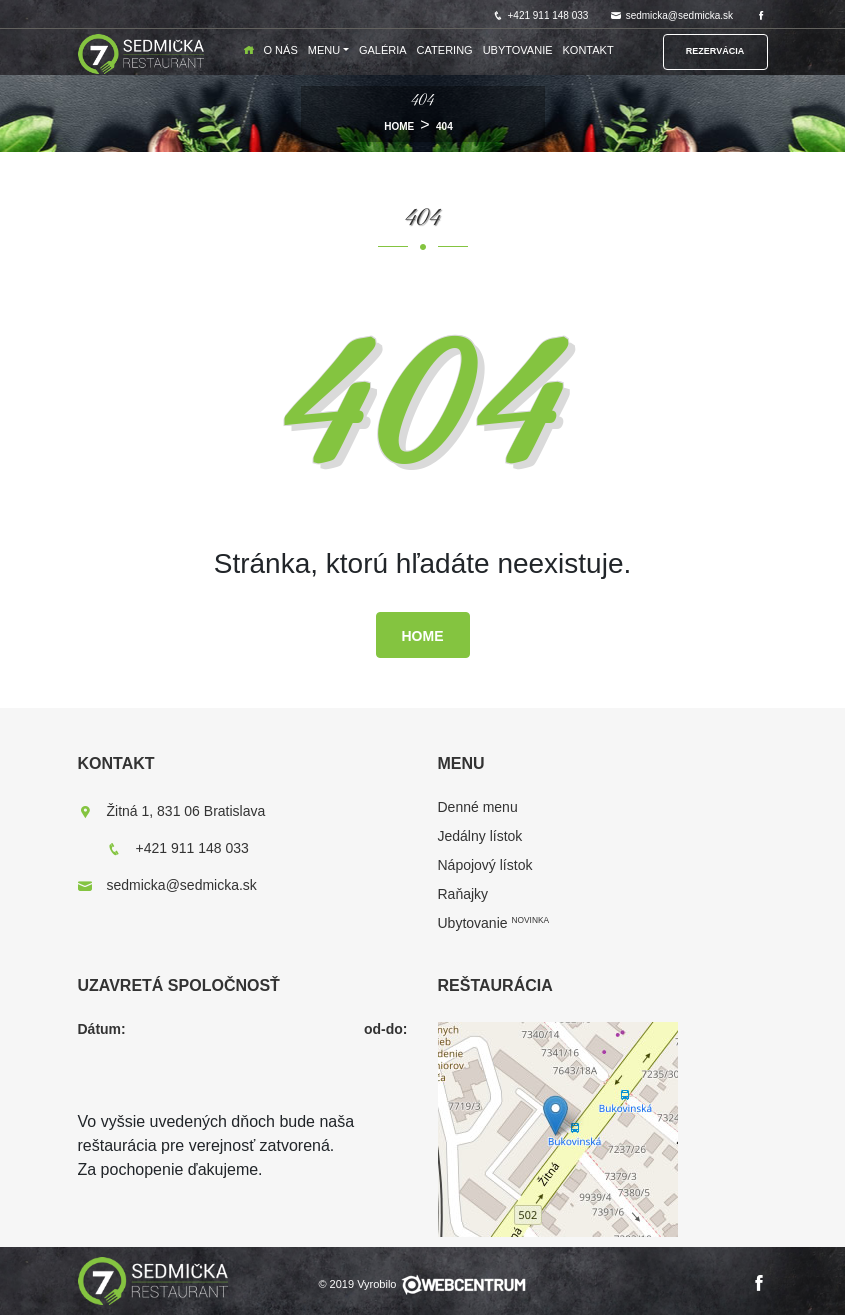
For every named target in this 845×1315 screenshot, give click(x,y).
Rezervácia (715, 51)
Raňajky (463, 894)
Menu (324, 50)
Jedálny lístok (480, 836)
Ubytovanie (518, 50)
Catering (445, 50)
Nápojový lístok (485, 865)
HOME (399, 126)
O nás (281, 50)
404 (444, 126)
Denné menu (478, 807)
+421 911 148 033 (541, 15)
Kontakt (588, 50)
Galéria (383, 50)
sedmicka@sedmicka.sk (672, 15)
